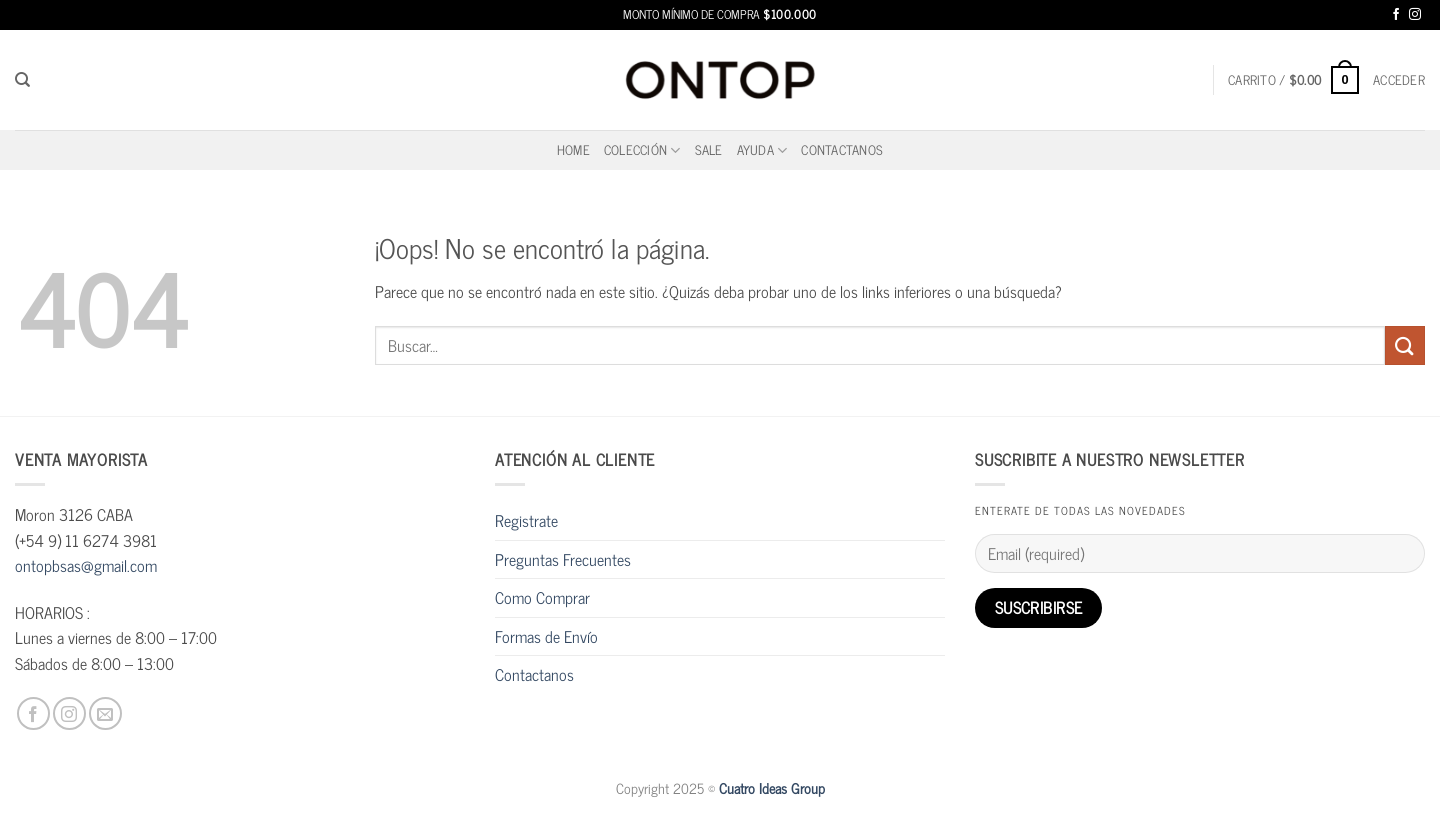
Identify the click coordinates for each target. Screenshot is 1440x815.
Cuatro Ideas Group (772, 788)
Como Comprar (542, 597)
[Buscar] (22, 80)
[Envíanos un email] (105, 713)
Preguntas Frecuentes (563, 559)
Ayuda (762, 149)
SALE (709, 149)
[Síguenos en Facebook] (1396, 15)
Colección (642, 149)
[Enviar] (1405, 345)
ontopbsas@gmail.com (86, 565)
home (573, 149)
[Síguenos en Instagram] (1415, 15)
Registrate (526, 520)
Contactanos (842, 149)
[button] (1293, 80)
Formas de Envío (546, 636)
